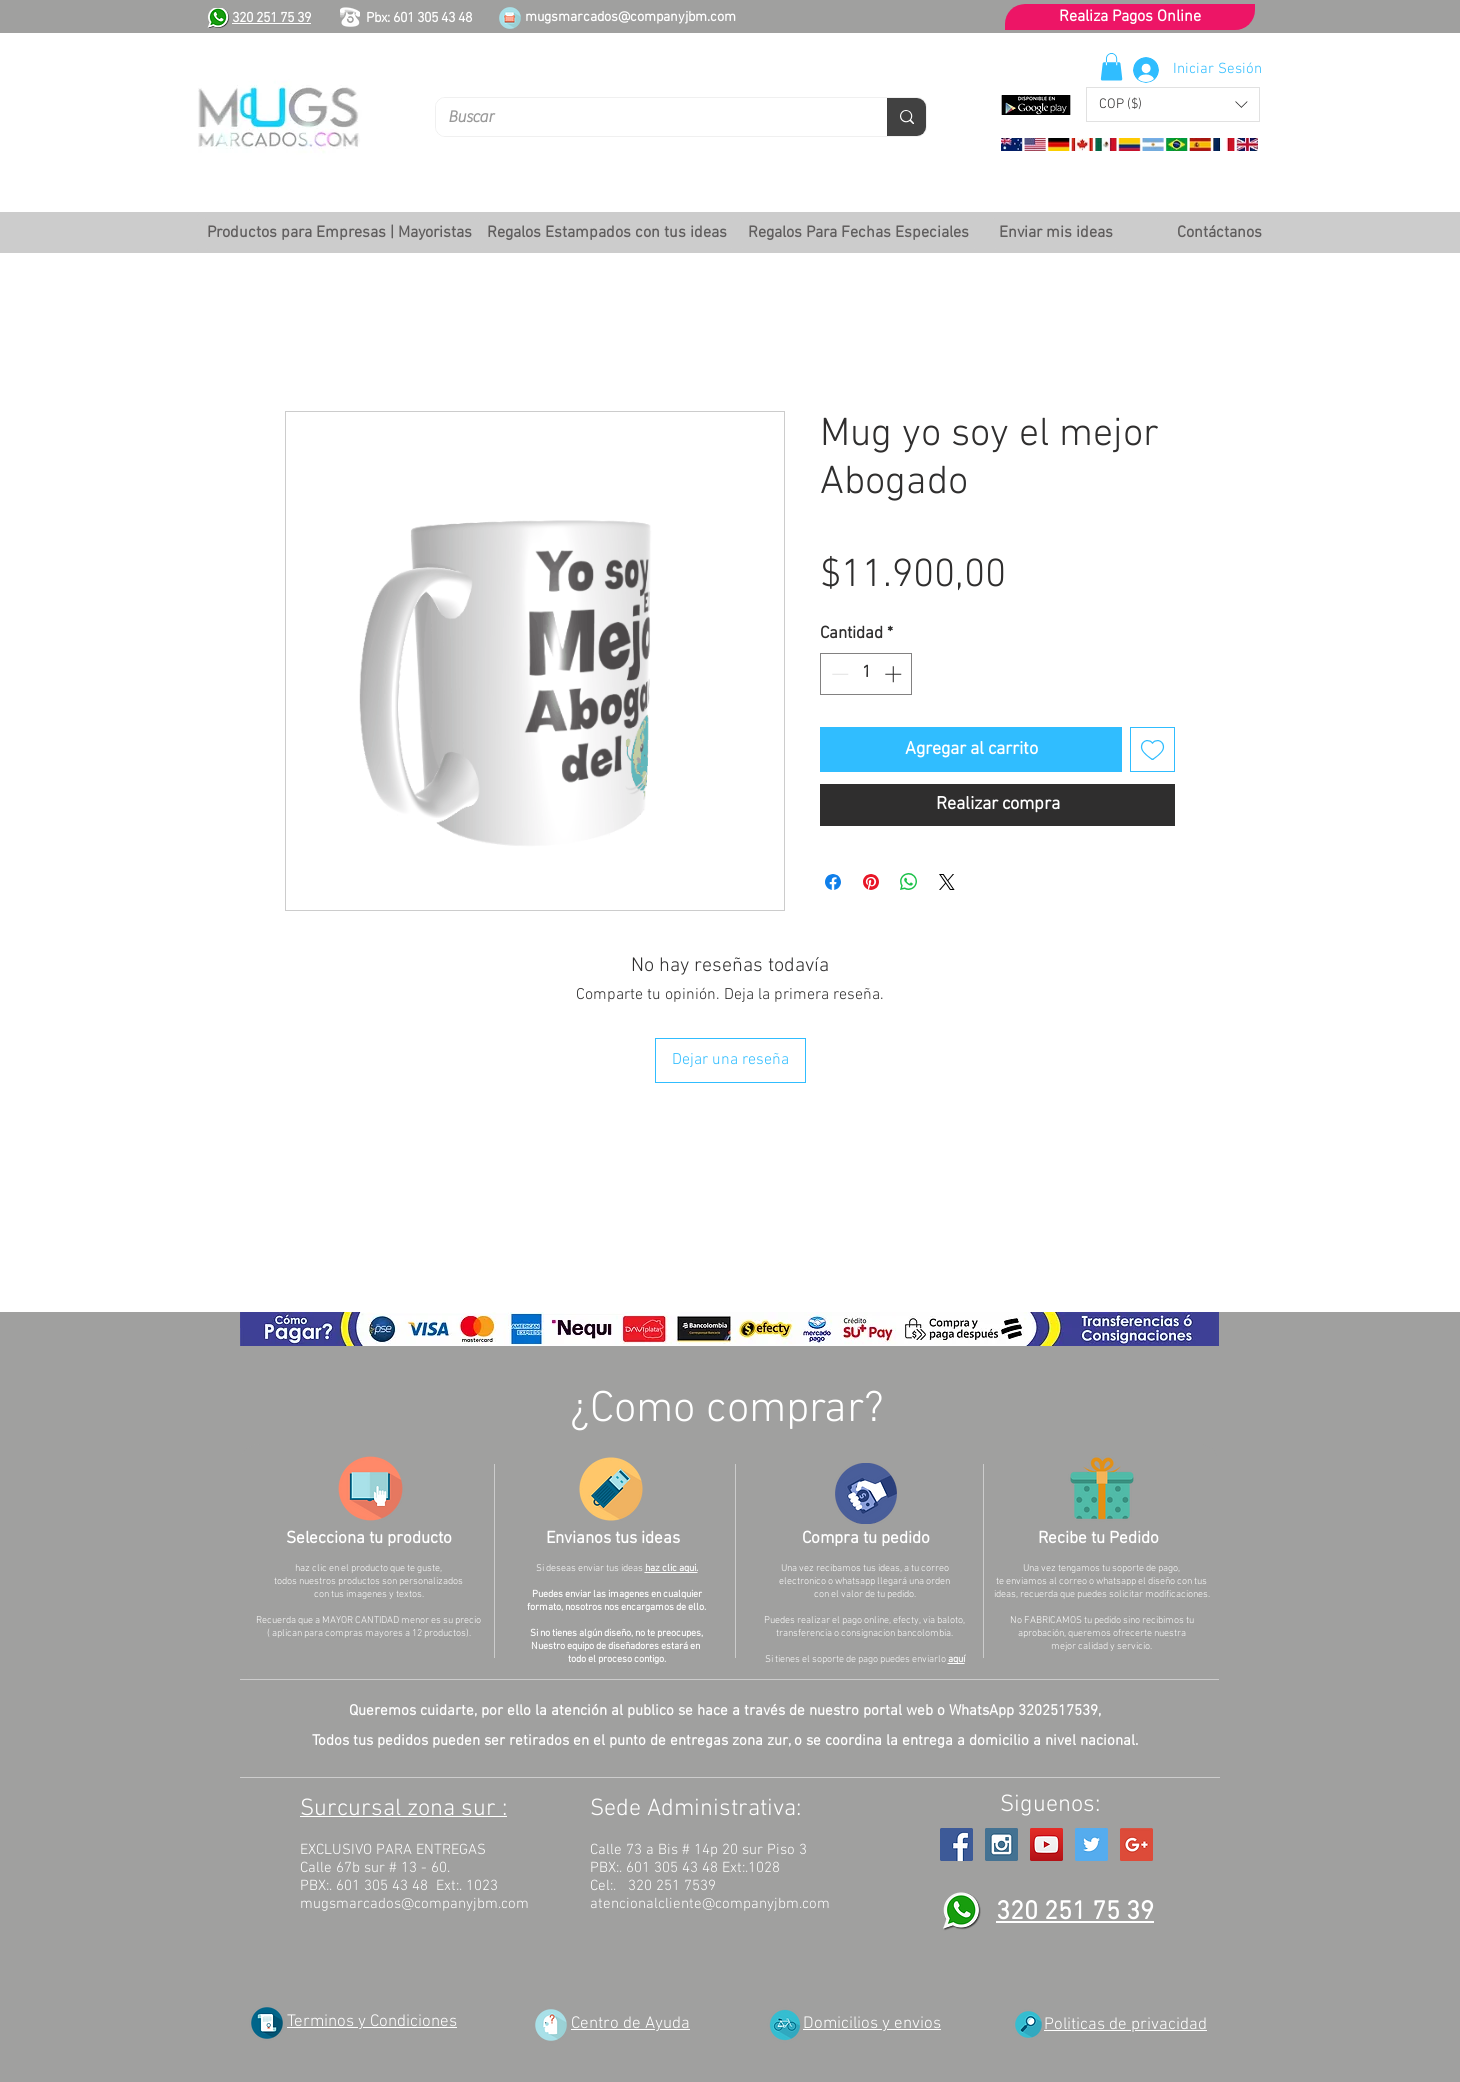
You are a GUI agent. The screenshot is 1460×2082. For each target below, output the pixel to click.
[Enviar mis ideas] (1055, 233)
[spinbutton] (866, 674)
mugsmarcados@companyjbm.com (630, 17)
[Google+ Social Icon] (1136, 1844)
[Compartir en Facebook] (833, 882)
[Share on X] (947, 882)
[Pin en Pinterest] (871, 882)
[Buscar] (646, 117)
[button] (1173, 104)
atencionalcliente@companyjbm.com (710, 1904)
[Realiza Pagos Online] (1130, 17)
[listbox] (1173, 104)
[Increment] (895, 674)
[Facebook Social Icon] (956, 1844)
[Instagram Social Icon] (1001, 1844)
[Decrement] (838, 674)
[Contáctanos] (1219, 233)
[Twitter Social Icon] (1091, 1844)
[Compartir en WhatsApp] (909, 882)
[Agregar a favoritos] (1152, 749)
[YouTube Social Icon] (1046, 1844)
